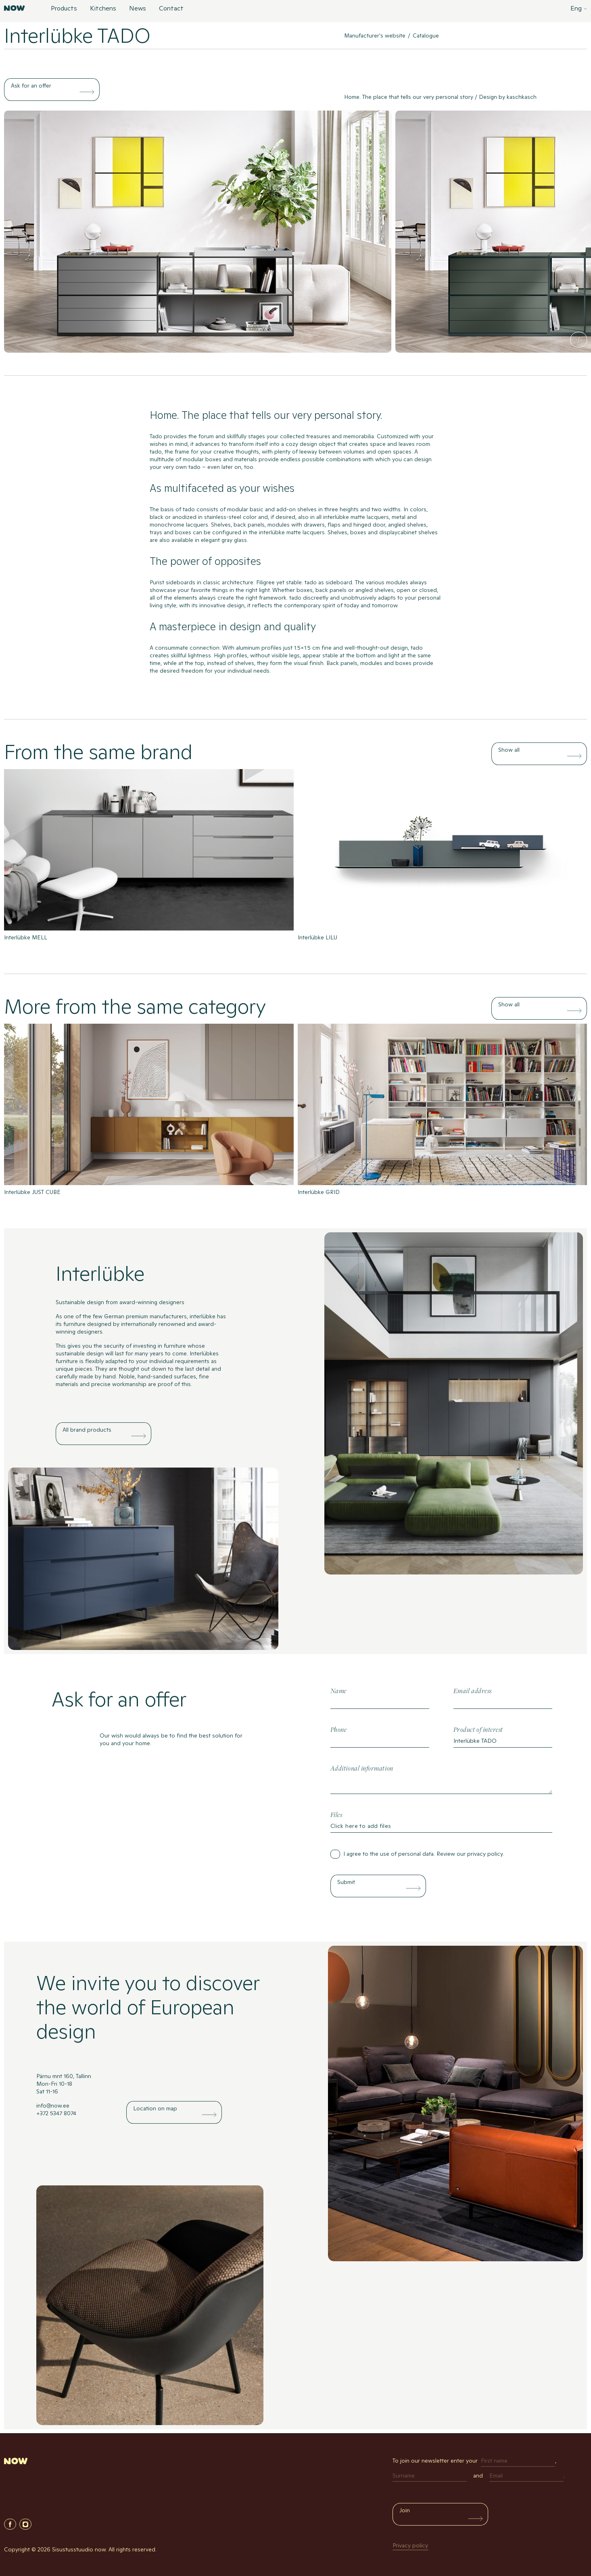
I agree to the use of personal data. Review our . (423, 1853)
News (137, 9)
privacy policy (485, 1853)
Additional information (361, 1769)
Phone (338, 1730)
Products (64, 9)
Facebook (10, 2524)
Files (336, 1815)
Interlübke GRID (319, 1192)
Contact (171, 9)
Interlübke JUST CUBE (32, 1192)
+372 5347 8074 (56, 2113)
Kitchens (103, 9)
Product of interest (478, 1730)
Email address (472, 1691)
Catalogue (426, 35)
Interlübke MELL (25, 937)
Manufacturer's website (374, 35)
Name (338, 1691)
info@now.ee (52, 2105)
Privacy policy (410, 2545)
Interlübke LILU (317, 937)
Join (404, 2510)
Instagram (25, 2524)
